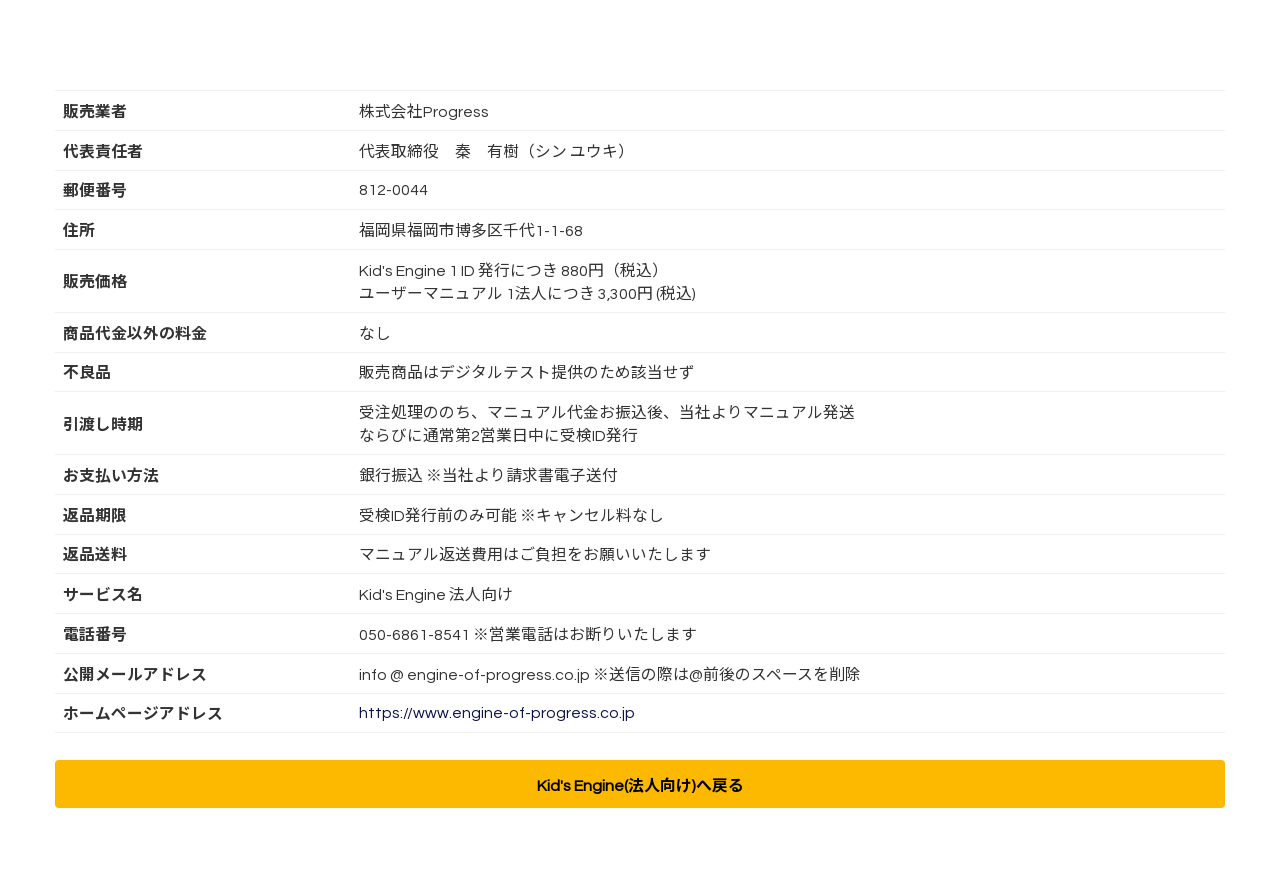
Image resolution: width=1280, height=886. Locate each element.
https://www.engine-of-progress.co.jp (497, 713)
